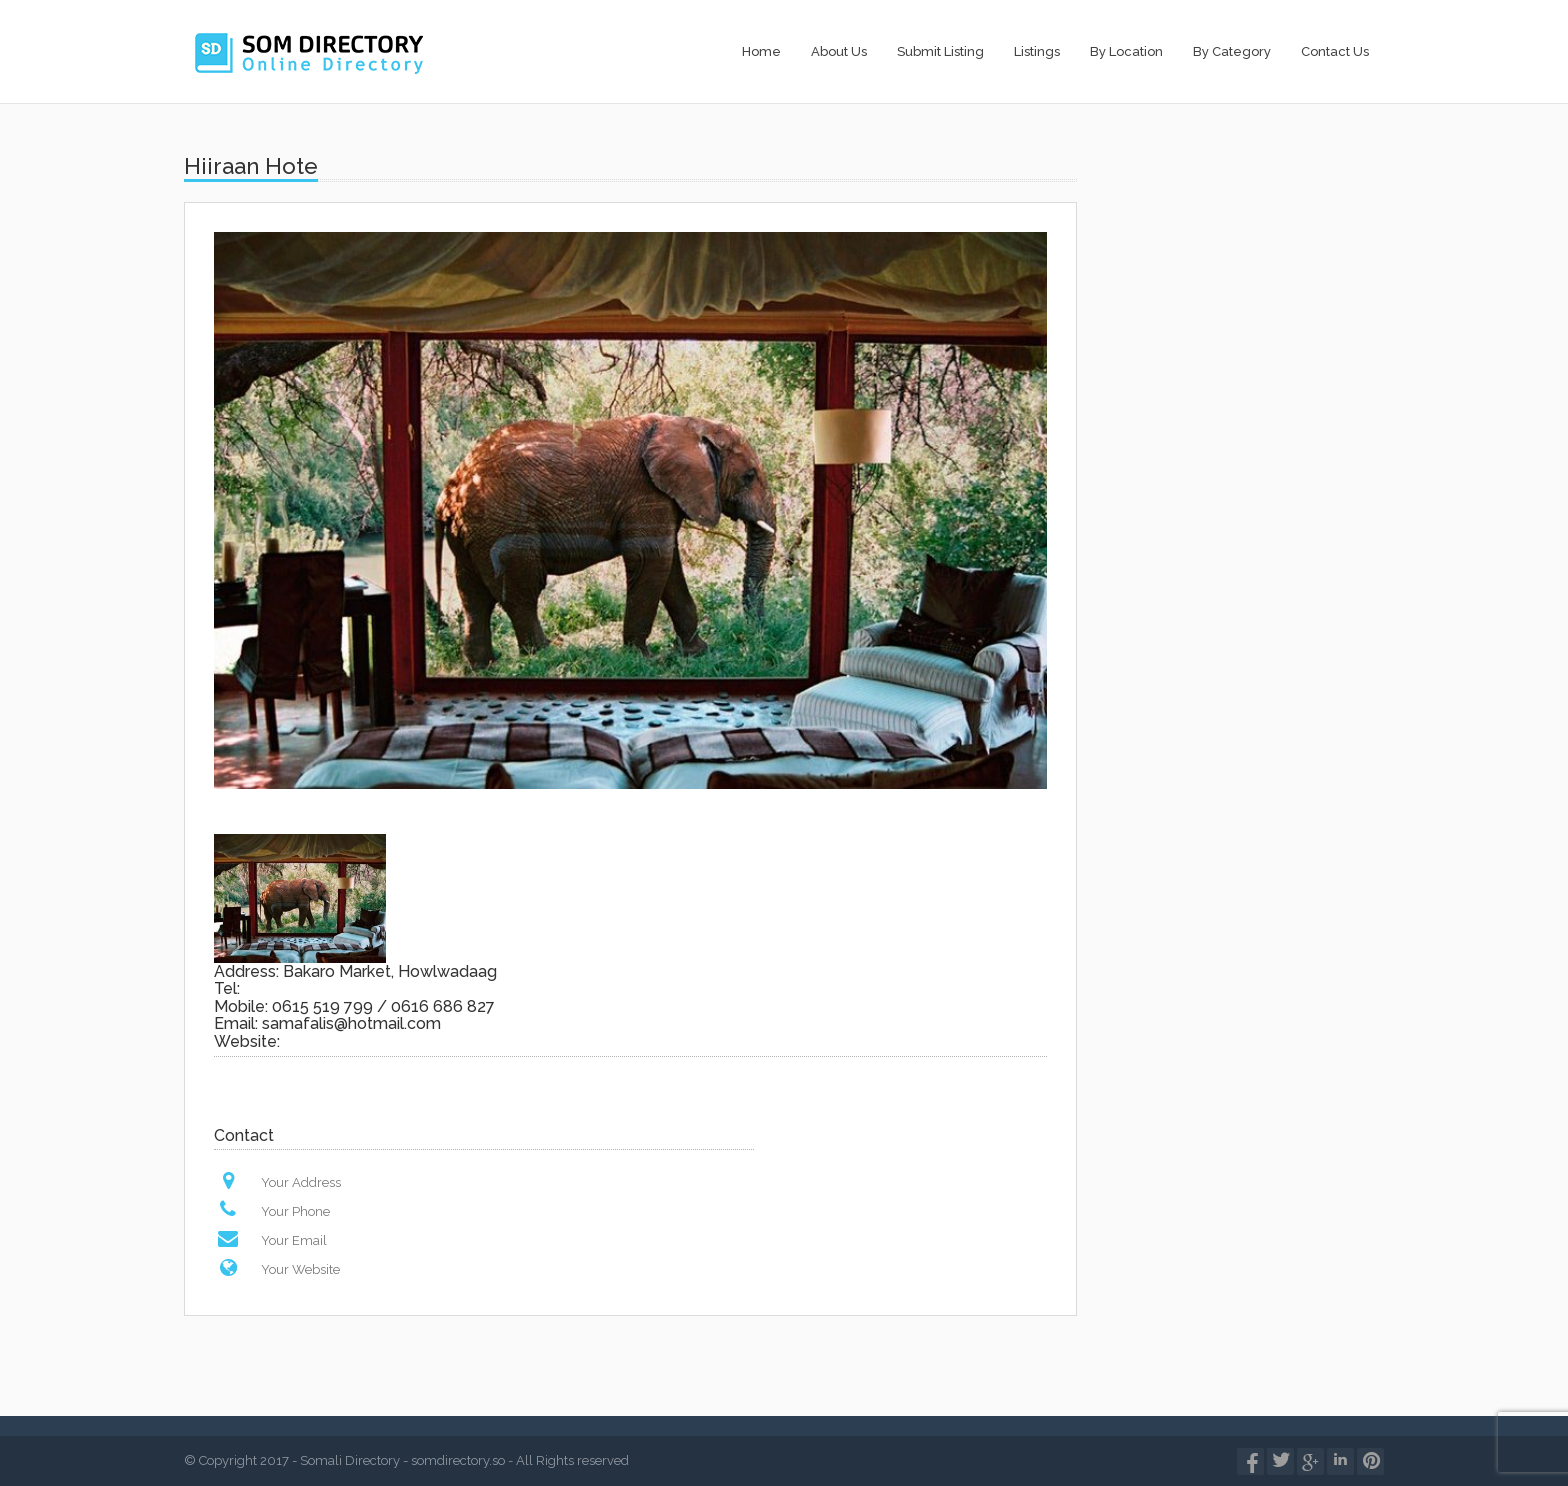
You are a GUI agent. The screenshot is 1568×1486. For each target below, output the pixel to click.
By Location (1126, 51)
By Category (1232, 51)
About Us (839, 51)
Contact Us (1335, 51)
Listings (1037, 51)
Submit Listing (940, 51)
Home (761, 51)
